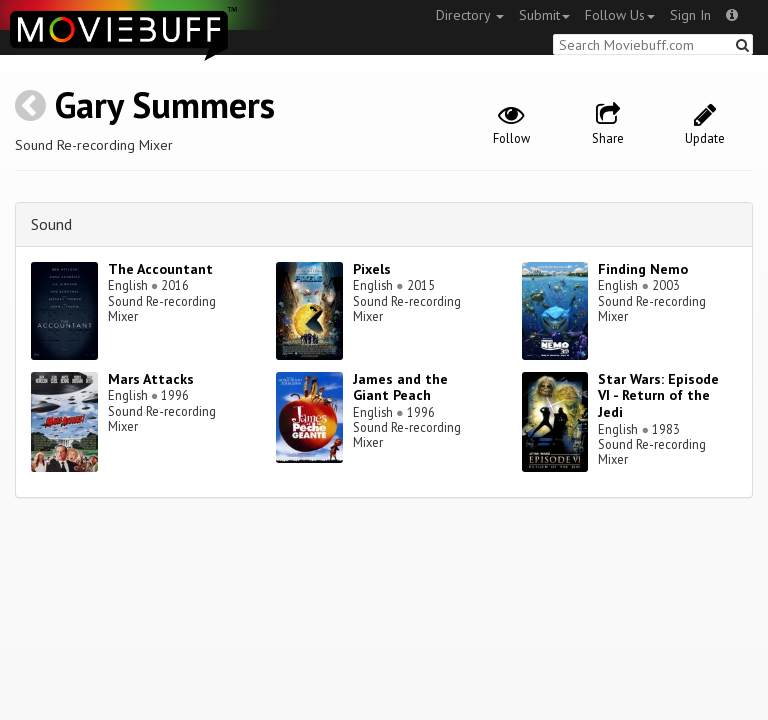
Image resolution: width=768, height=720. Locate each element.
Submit (544, 15)
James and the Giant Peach (400, 387)
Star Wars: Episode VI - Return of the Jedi (658, 396)
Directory (470, 15)
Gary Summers (165, 104)
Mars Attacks (151, 379)
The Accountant (160, 269)
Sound (51, 224)
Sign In (690, 15)
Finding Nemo (643, 269)
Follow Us (620, 15)
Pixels (372, 269)
